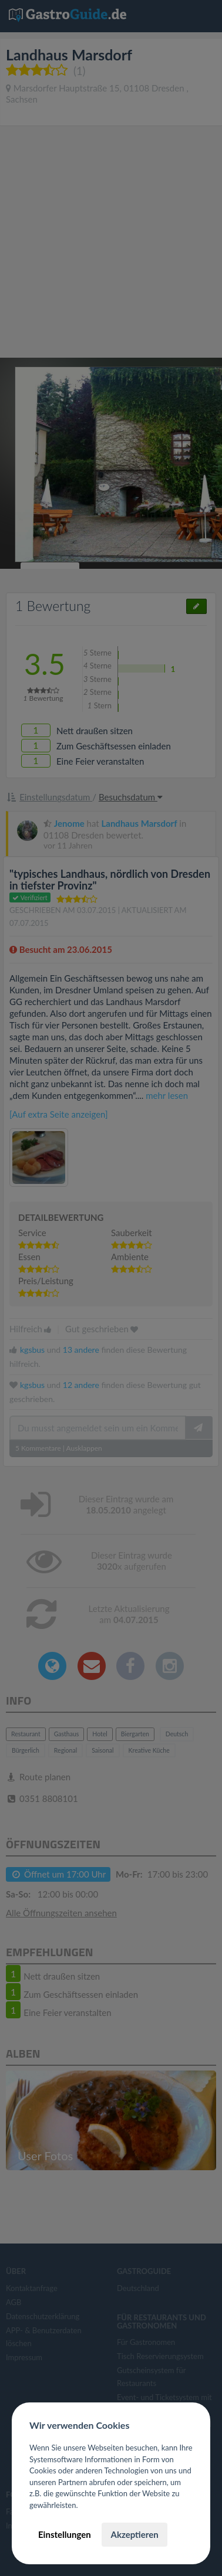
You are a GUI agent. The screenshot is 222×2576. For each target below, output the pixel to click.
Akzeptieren (134, 2534)
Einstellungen (64, 2534)
